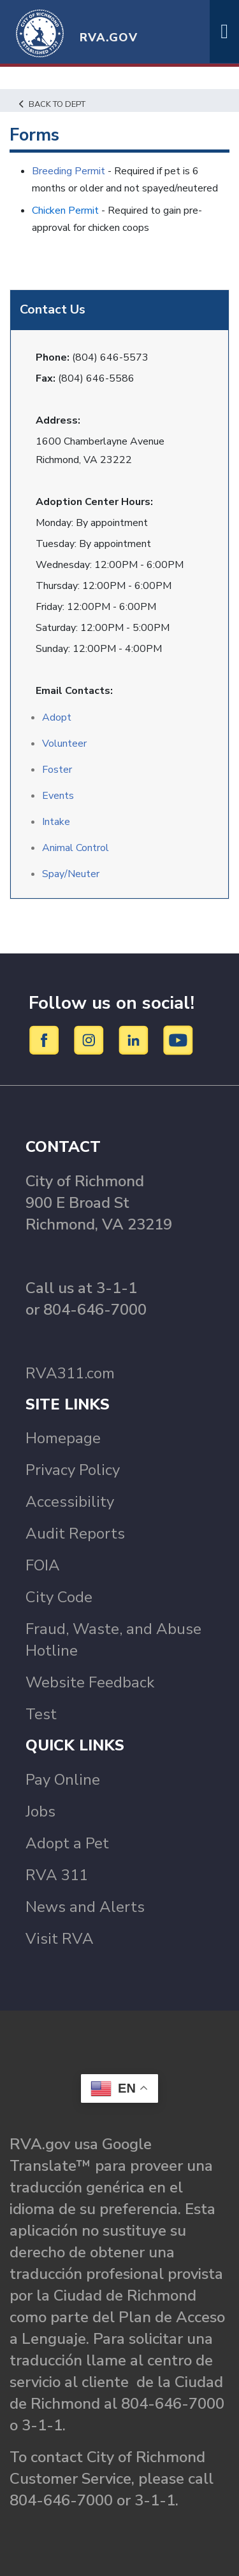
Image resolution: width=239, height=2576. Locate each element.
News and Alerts (85, 1907)
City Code (58, 1597)
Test (41, 1714)
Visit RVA (59, 1939)
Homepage (63, 1438)
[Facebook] (46, 1040)
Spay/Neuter (70, 874)
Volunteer (64, 744)
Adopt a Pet (67, 1843)
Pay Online (62, 1779)
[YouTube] (178, 1040)
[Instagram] (90, 1040)
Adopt (56, 717)
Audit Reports (75, 1533)
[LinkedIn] (135, 1040)
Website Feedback (89, 1682)
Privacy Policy (72, 1470)
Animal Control (75, 848)
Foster (57, 770)
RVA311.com (70, 1373)
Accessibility (69, 1502)
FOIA (42, 1565)
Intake (56, 822)
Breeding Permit (68, 171)
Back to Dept (52, 104)
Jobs (40, 1811)
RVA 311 (56, 1875)
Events (58, 796)
